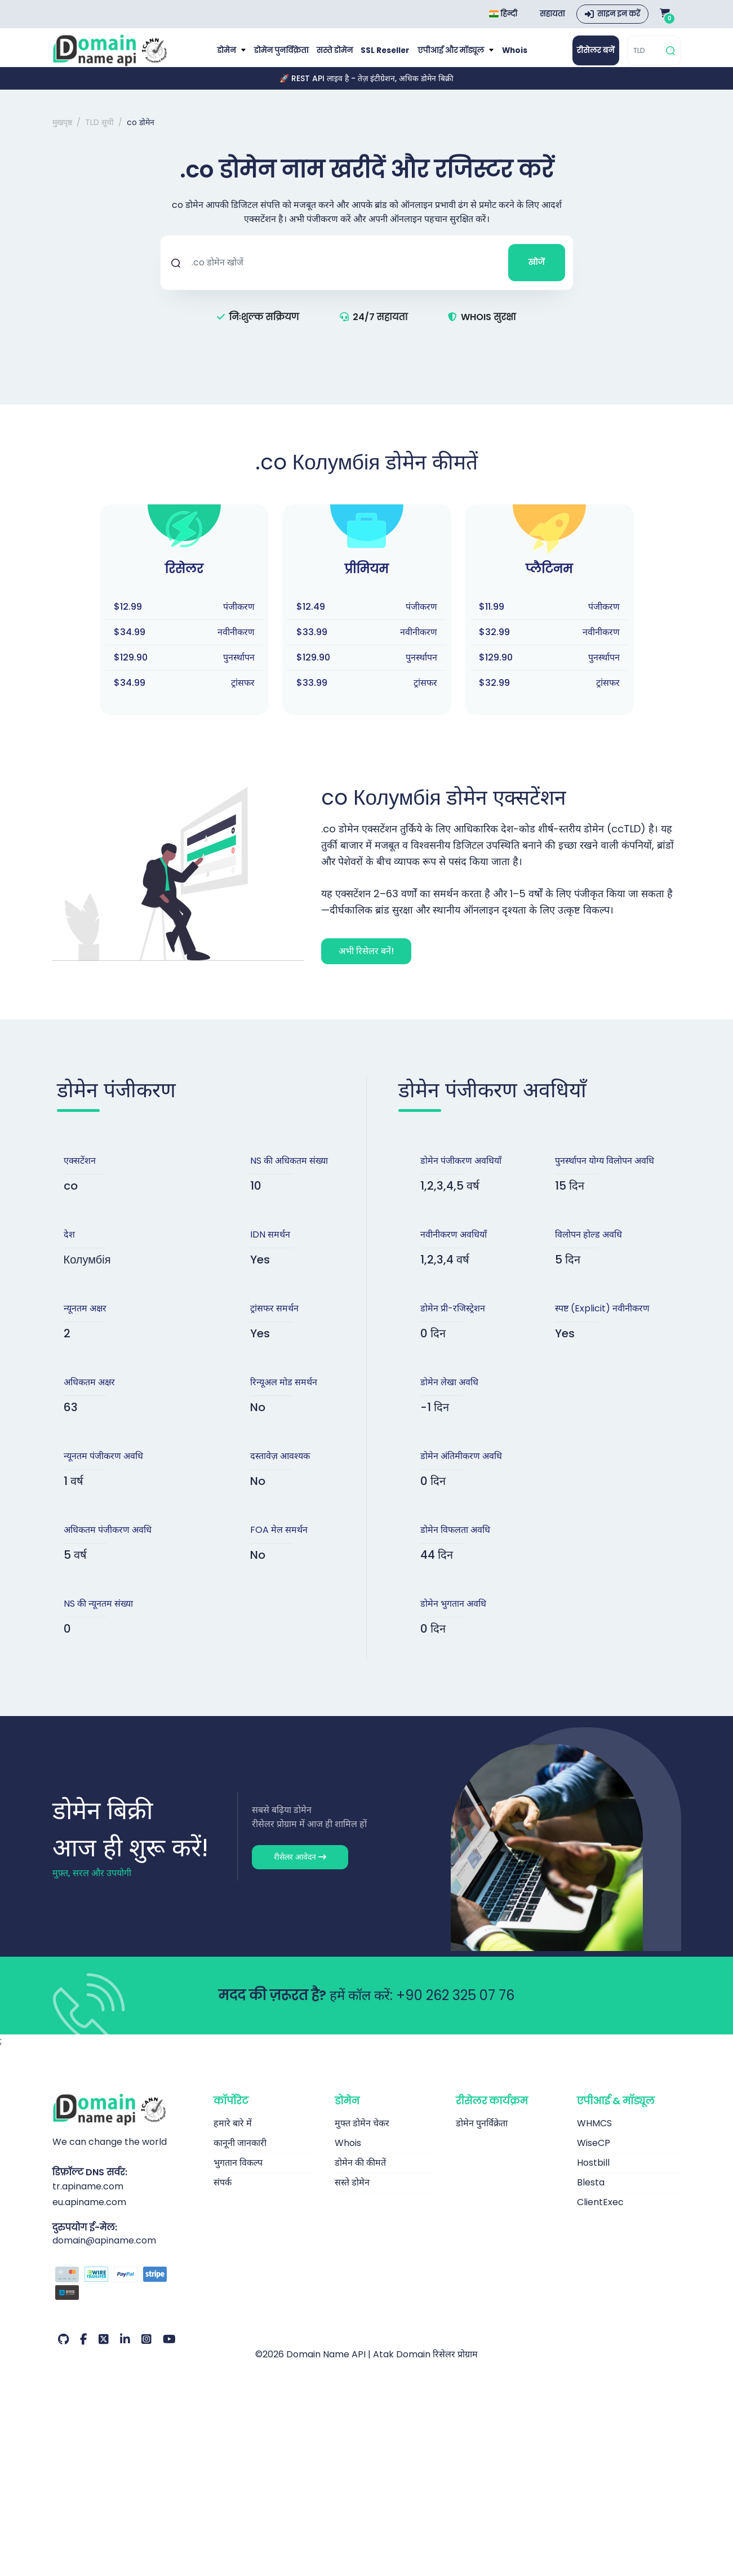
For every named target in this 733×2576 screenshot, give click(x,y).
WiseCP (593, 2153)
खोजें (536, 273)
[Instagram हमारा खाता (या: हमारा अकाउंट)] (146, 2350)
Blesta (591, 2193)
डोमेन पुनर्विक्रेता (286, 56)
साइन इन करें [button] (618, 13)
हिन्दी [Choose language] (503, 13)
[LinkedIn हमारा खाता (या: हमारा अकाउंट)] (125, 2350)
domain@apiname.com (104, 2251)
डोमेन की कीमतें (360, 2173)
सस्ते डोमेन (337, 56)
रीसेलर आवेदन (300, 1868)
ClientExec (600, 2212)
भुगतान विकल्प (238, 2173)
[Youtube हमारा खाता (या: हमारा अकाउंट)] (169, 2350)
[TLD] (645, 56)
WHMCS (594, 2133)
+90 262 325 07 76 (455, 2006)
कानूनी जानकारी (240, 2153)
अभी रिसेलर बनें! (366, 962)
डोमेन (234, 56)
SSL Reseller (385, 56)
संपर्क (223, 2193)
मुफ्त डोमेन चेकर (362, 2133)
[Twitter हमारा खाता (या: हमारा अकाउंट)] (104, 2350)
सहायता (552, 13)
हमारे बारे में (233, 2133)
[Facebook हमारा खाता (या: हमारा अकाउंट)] (83, 2350)
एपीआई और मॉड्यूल (448, 56)
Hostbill (593, 2173)
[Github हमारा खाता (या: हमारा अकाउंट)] (63, 2350)
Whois (508, 56)
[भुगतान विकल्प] (124, 2296)
